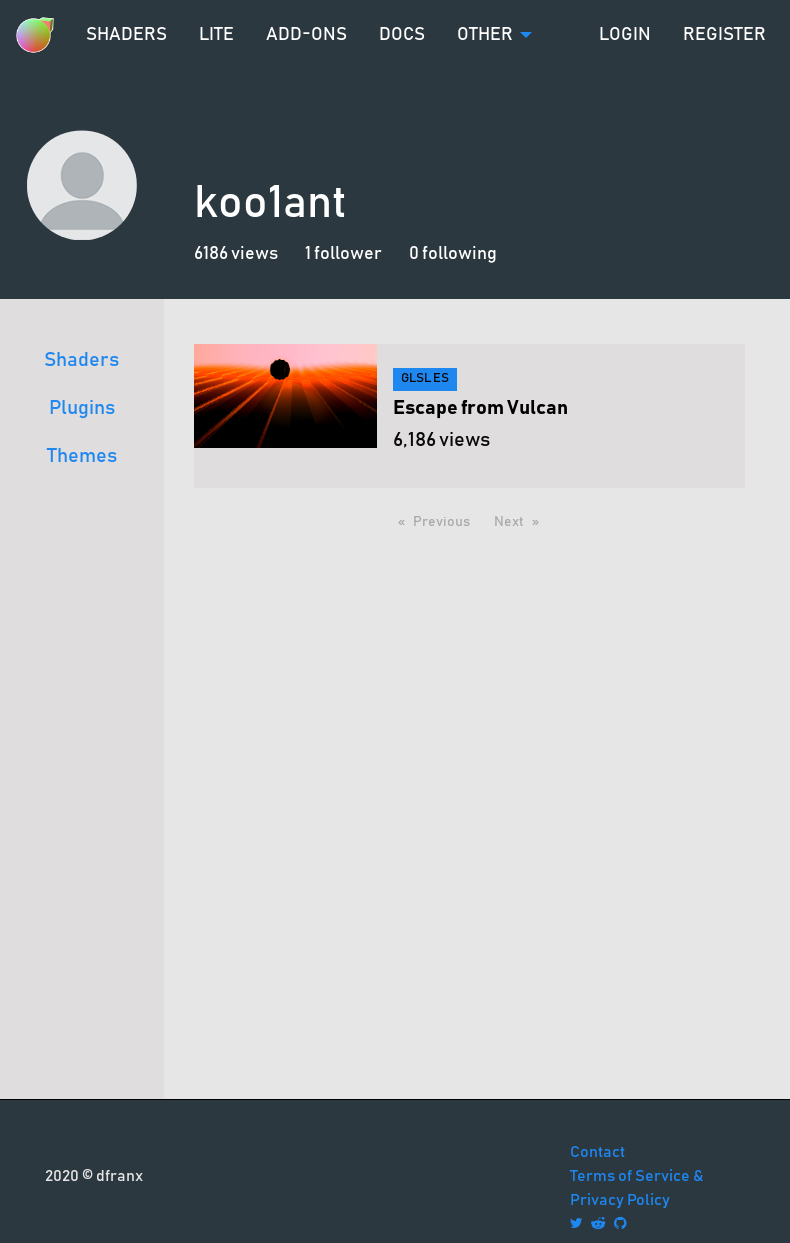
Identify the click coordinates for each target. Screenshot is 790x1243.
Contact (597, 1152)
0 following (453, 254)
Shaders (81, 360)
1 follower (343, 254)
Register (724, 35)
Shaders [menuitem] (126, 35)
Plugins (82, 408)
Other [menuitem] (485, 35)
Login (625, 35)
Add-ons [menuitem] (306, 35)
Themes (82, 456)
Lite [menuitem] (216, 35)
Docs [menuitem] (402, 35)
